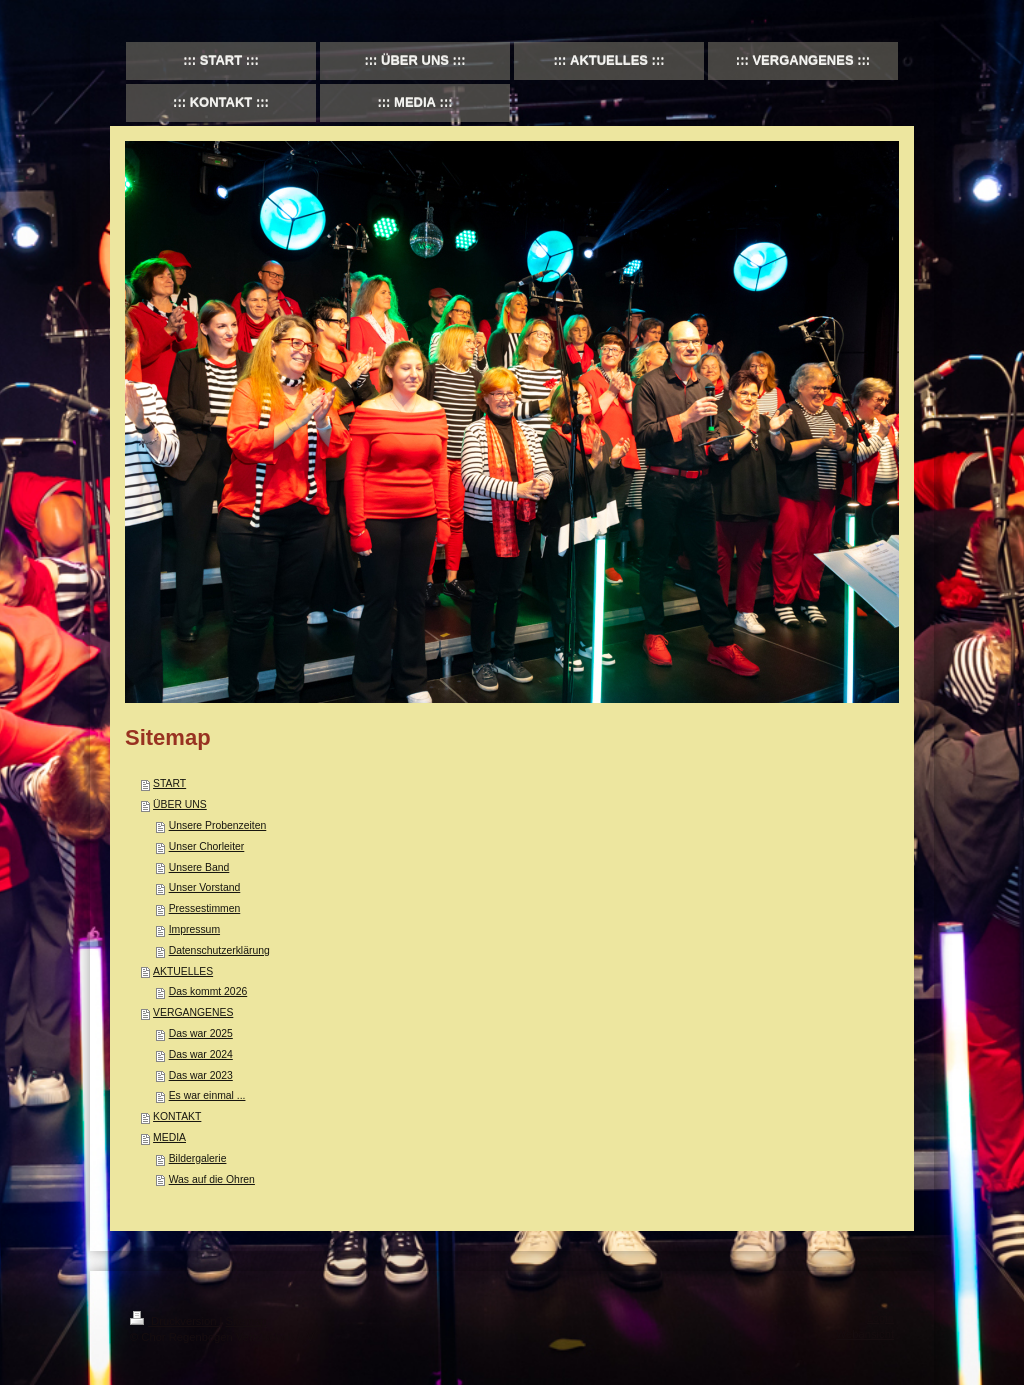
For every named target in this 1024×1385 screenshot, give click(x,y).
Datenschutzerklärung (219, 950)
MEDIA (169, 1137)
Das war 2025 (201, 1033)
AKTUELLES (183, 971)
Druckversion (175, 1321)
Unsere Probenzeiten (218, 825)
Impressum (194, 929)
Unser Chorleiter (207, 846)
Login (880, 1318)
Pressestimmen (205, 908)
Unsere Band (199, 867)
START (169, 783)
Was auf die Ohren (212, 1179)
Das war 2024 (201, 1054)
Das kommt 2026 (208, 991)
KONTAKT (177, 1116)
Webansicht (865, 1334)
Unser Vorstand (205, 887)
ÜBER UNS (180, 804)
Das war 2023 (201, 1075)
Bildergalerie (198, 1158)
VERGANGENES (193, 1012)
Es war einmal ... (207, 1095)
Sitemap (246, 1321)
